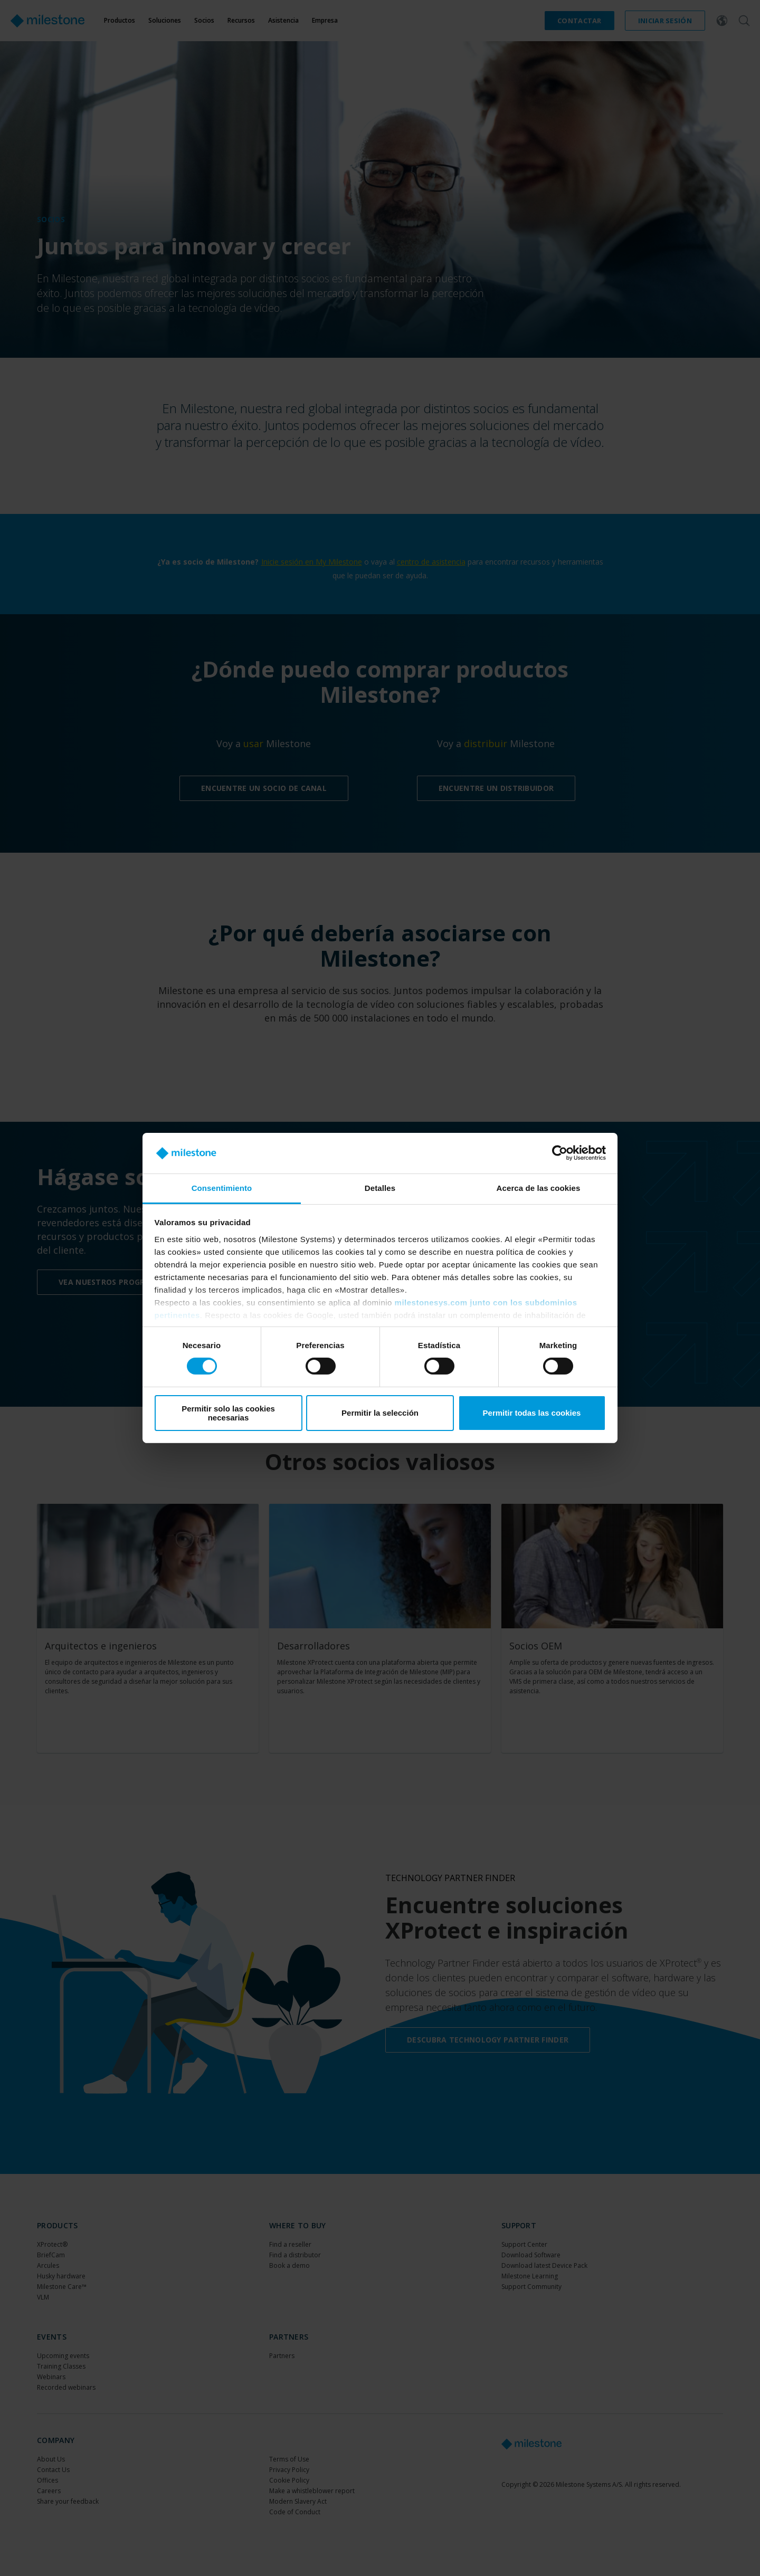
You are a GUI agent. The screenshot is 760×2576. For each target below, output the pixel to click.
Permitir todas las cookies (532, 1412)
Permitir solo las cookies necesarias (228, 1413)
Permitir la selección (380, 1412)
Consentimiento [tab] (222, 1188)
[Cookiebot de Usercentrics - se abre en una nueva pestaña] (560, 1153)
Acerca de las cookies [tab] (539, 1188)
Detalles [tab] (380, 1188)
